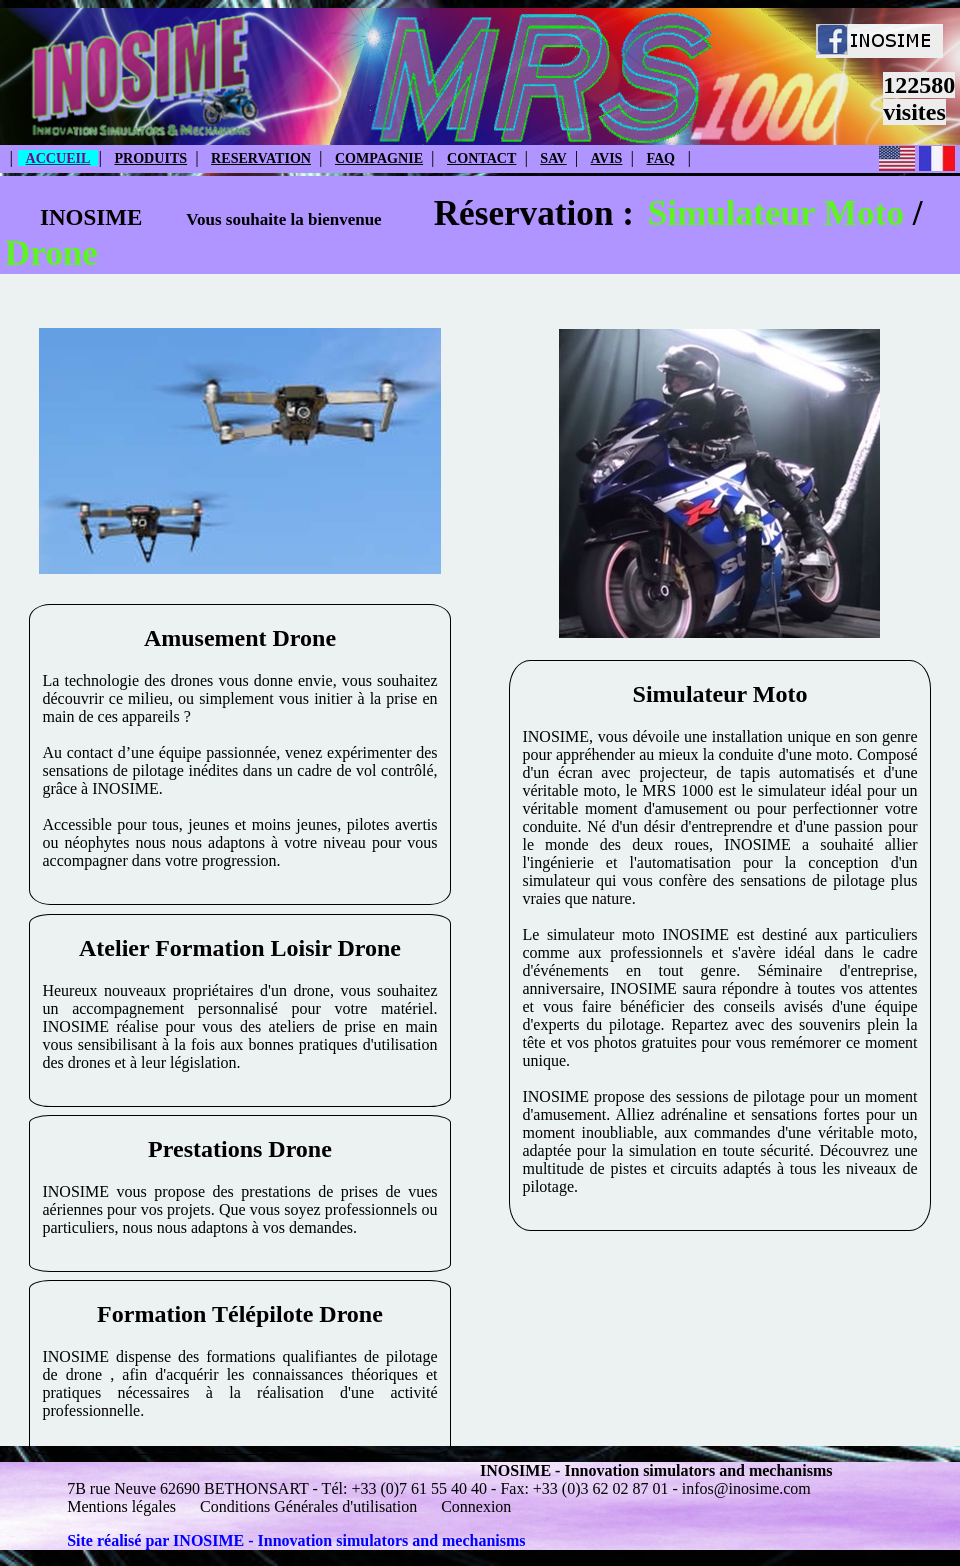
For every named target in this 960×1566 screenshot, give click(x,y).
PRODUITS (150, 158)
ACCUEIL (58, 158)
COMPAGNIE (379, 158)
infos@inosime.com (746, 1488)
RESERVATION (261, 158)
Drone (51, 253)
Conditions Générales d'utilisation (308, 1506)
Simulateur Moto (776, 213)
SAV (553, 158)
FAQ (660, 158)
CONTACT (481, 158)
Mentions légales (123, 1506)
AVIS (607, 158)
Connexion (476, 1506)
